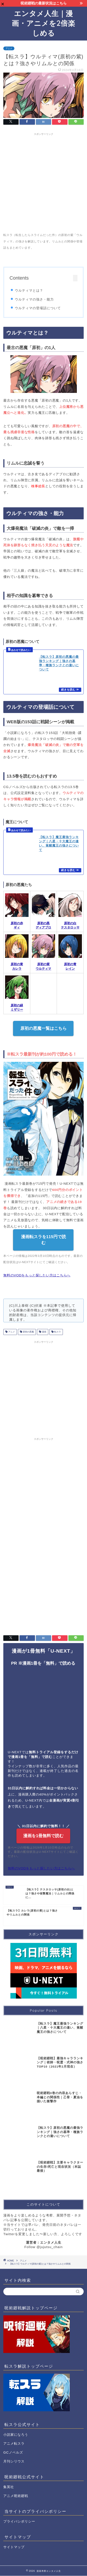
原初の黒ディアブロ (43, 911)
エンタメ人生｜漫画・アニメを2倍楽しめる (43, 23)
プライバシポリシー (19, 2521)
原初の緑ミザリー (17, 993)
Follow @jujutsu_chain (43, 2247)
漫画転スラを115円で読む (43, 1239)
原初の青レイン (70, 952)
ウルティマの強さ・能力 (34, 299)
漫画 (43, 1332)
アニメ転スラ (14, 2443)
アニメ (9, 48)
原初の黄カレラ (17, 952)
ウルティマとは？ (29, 290)
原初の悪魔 (28, 1332)
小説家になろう (15, 2434)
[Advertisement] (43, 181)
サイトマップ (14, 2547)
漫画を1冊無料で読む (43, 1835)
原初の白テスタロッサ (70, 911)
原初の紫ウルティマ (43, 952)
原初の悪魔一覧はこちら (43, 1028)
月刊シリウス (14, 2461)
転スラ (57, 1332)
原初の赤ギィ (17, 911)
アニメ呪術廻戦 (15, 2496)
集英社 (8, 2487)
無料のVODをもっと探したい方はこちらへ (36, 1275)
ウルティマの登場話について (38, 308)
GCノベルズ (13, 2452)
